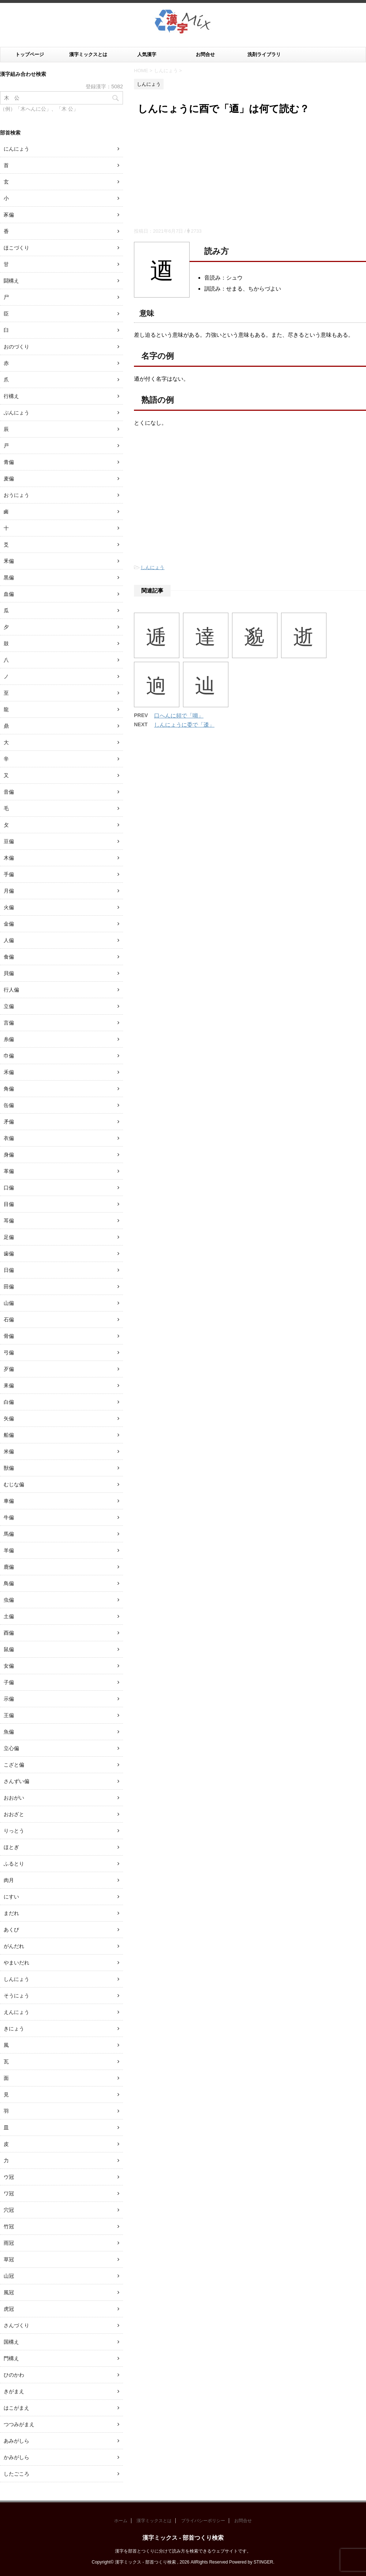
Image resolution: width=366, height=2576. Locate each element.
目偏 (9, 1204)
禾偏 (9, 1072)
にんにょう (16, 149)
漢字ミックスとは (88, 54)
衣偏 (9, 1138)
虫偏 (9, 1600)
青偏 (9, 462)
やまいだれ (16, 1963)
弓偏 (9, 1352)
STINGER (263, 2562)
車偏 (9, 1501)
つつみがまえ (19, 2424)
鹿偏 (9, 1567)
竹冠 (9, 2226)
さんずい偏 (16, 1781)
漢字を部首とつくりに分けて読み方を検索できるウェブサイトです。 (183, 2551)
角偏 (9, 1089)
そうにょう (16, 1996)
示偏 (9, 1699)
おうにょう (16, 495)
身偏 (9, 1155)
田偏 (9, 1286)
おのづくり (16, 347)
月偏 (9, 891)
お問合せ (205, 54)
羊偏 (9, 1550)
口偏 (9, 1188)
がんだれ (14, 1946)
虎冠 (9, 2309)
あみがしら (16, 2441)
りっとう (14, 1831)
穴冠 (9, 2210)
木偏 (9, 858)
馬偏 (9, 1534)
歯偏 (9, 1253)
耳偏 (9, 1221)
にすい (11, 1897)
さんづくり (16, 2325)
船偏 (9, 1435)
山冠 (9, 2276)
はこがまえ (16, 2408)
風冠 (9, 2292)
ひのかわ (14, 2375)
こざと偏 (14, 1765)
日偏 (9, 1270)
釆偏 (9, 561)
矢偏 (9, 1418)
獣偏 (9, 1468)
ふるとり (14, 1864)
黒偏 (9, 577)
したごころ (16, 2474)
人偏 (9, 940)
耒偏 (9, 1385)
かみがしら (16, 2457)
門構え (11, 2358)
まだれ (11, 1913)
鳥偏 (9, 1583)
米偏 (9, 1451)
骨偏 (9, 1336)
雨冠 (9, 2243)
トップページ (29, 54)
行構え (11, 396)
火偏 (9, 907)
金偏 (9, 924)
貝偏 (9, 973)
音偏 (9, 792)
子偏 (9, 1682)
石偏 (9, 1319)
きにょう (14, 2028)
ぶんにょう (16, 413)
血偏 (9, 594)
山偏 (9, 1303)
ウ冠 (9, 2177)
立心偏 (11, 1748)
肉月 (9, 1880)
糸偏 (9, 1039)
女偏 (9, 1666)
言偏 (9, 1023)
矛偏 (9, 1122)
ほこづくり (16, 248)
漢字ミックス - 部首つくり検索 (183, 2538)
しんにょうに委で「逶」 (184, 724)
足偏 (9, 1237)
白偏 (9, 1402)
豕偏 (9, 215)
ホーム (120, 2520)
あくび (11, 1930)
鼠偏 (9, 1649)
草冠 (9, 2259)
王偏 (9, 1715)
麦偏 (9, 478)
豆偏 (9, 841)
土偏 (9, 1616)
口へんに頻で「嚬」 (178, 715)
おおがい (14, 1798)
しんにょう (152, 567)
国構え (11, 2342)
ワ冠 (9, 2193)
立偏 (9, 1006)
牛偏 (9, 1517)
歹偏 (9, 1369)
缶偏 (9, 1105)
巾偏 (9, 1056)
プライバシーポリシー (203, 2520)
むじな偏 (14, 1484)
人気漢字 (146, 54)
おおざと (14, 1814)
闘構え (11, 281)
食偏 (9, 957)
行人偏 (11, 990)
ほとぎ (11, 1847)
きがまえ (14, 2391)
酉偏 (9, 1633)
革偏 (9, 1171)
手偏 (9, 874)
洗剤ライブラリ (264, 54)
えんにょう (16, 2012)
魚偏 (9, 1732)
